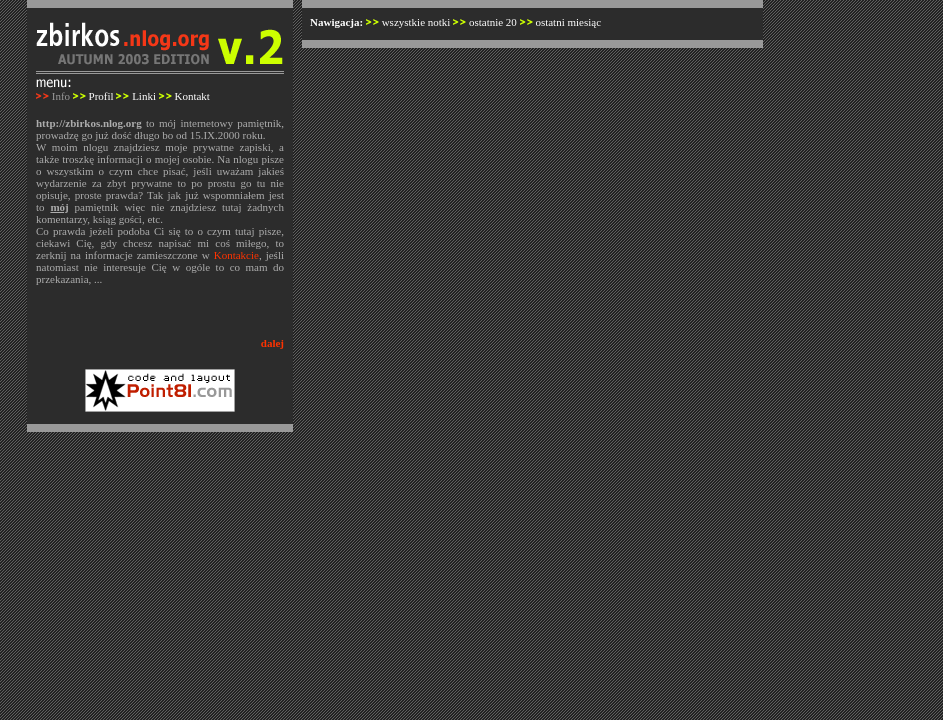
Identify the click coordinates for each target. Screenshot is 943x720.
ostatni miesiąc (568, 22)
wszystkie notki (416, 22)
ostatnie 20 (493, 22)
